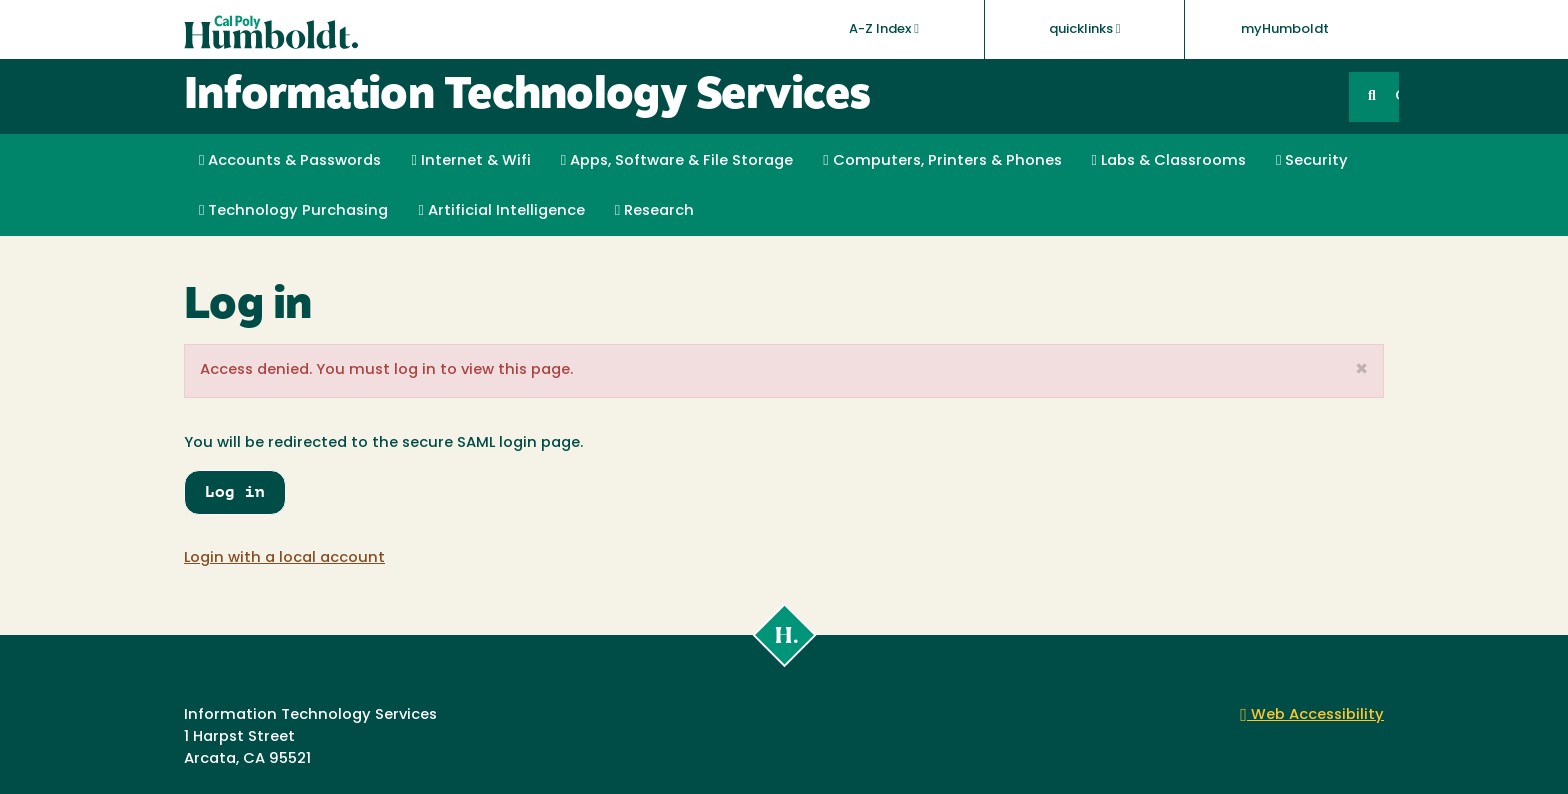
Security (1312, 161)
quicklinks (1085, 29)
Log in (235, 491)
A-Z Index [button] (884, 29)
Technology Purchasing (293, 211)
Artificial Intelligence (501, 211)
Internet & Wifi (470, 161)
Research (654, 211)
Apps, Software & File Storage (677, 161)
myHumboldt (1285, 29)
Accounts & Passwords (290, 161)
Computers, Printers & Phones (942, 161)
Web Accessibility (1312, 715)
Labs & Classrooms (1169, 161)
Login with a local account (284, 558)
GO (1397, 96)
